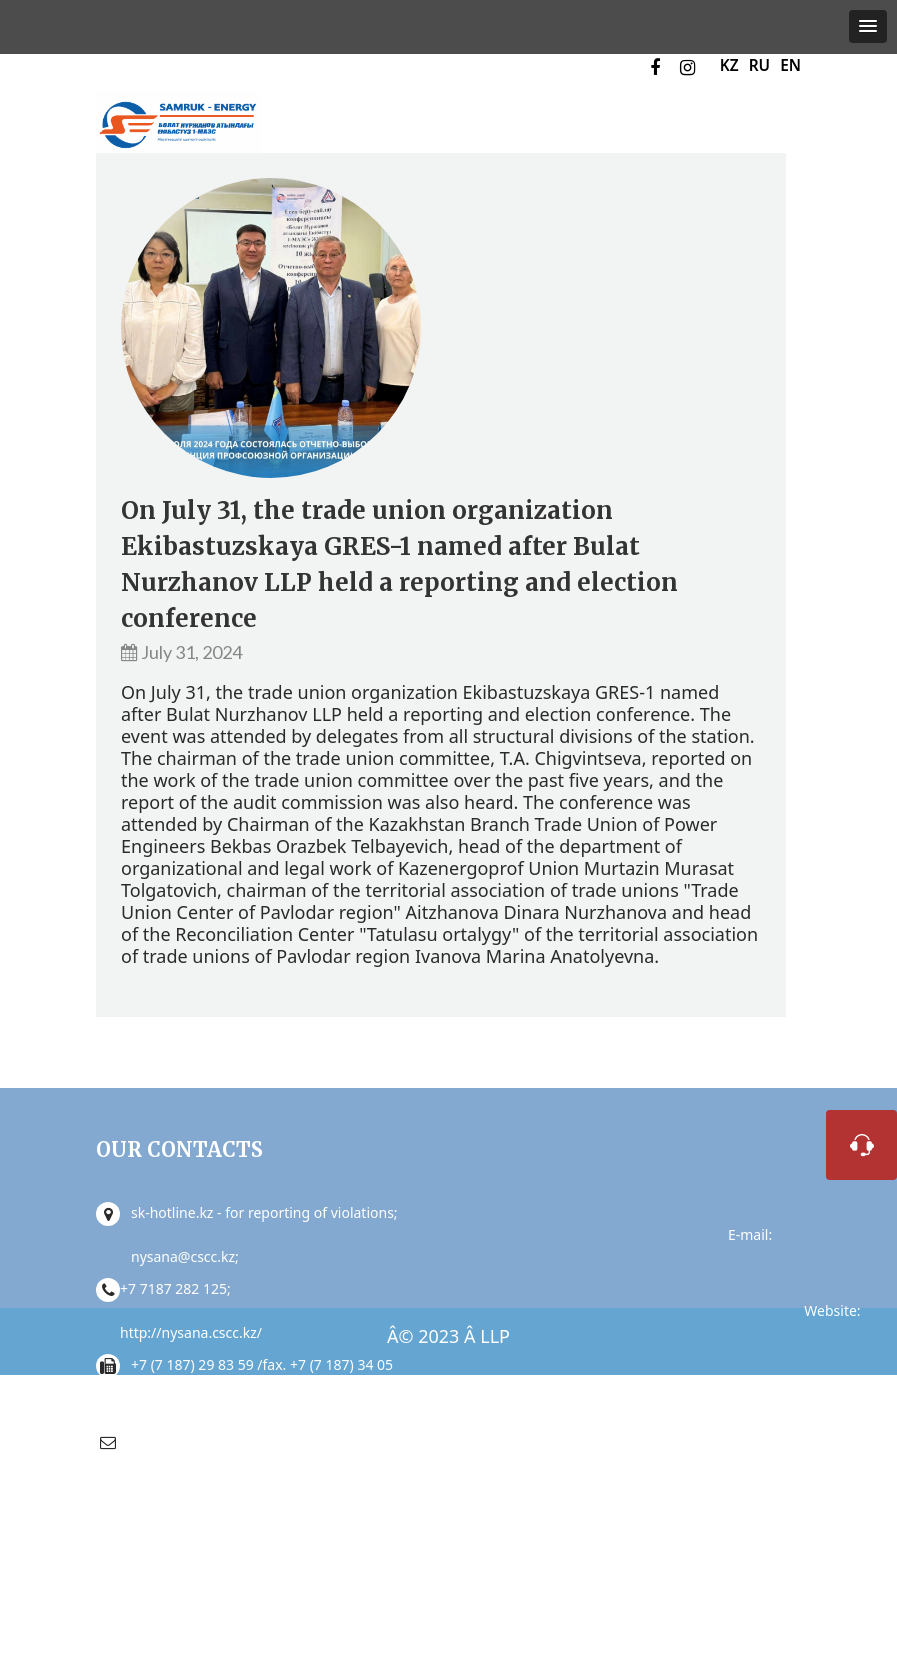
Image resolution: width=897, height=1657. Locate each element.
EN (790, 65)
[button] (868, 26)
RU (759, 65)
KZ (729, 65)
